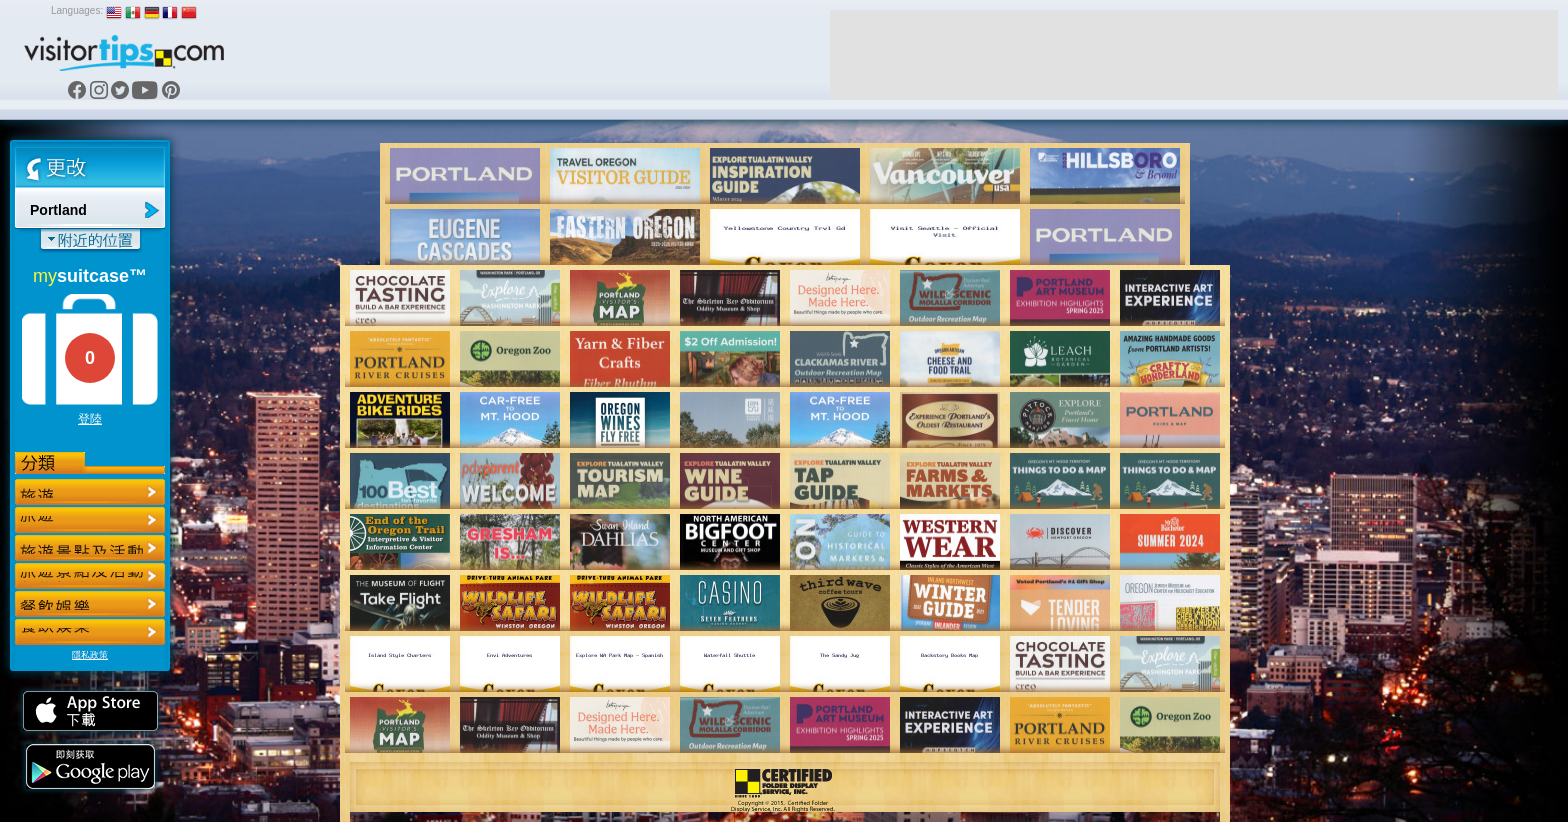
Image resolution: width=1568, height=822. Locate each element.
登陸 (90, 419)
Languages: (77, 10)
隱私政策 (90, 655)
